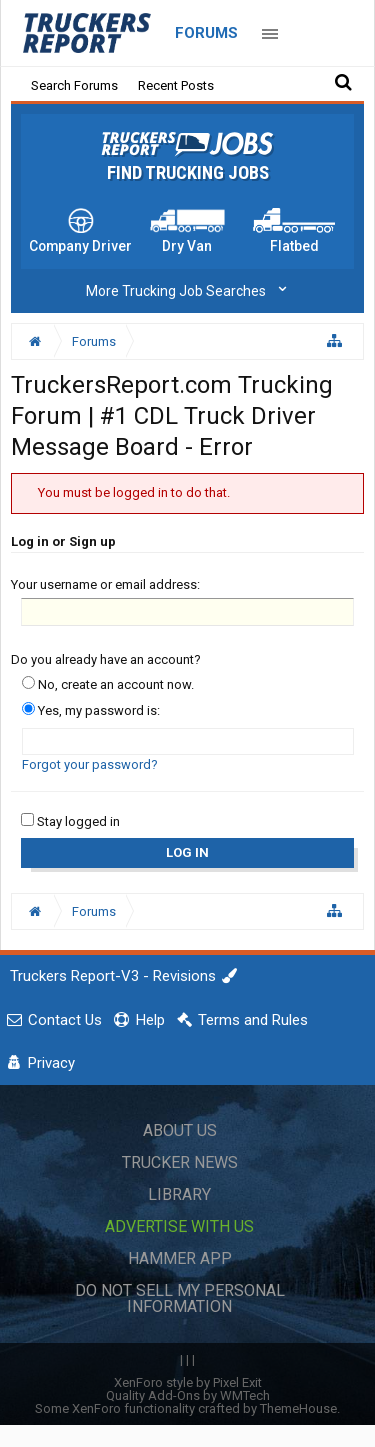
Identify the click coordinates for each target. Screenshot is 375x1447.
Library (179, 1194)
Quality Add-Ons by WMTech (188, 1395)
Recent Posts (176, 85)
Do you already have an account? (106, 659)
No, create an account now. (108, 684)
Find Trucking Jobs (188, 173)
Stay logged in (70, 821)
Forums (206, 33)
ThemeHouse (298, 1408)
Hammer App (180, 1258)
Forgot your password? (90, 764)
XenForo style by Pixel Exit (188, 1382)
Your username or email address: (105, 584)
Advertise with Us (179, 1226)
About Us (180, 1130)
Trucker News (180, 1162)
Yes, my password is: (91, 710)
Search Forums (74, 85)
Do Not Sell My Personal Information (180, 1298)
